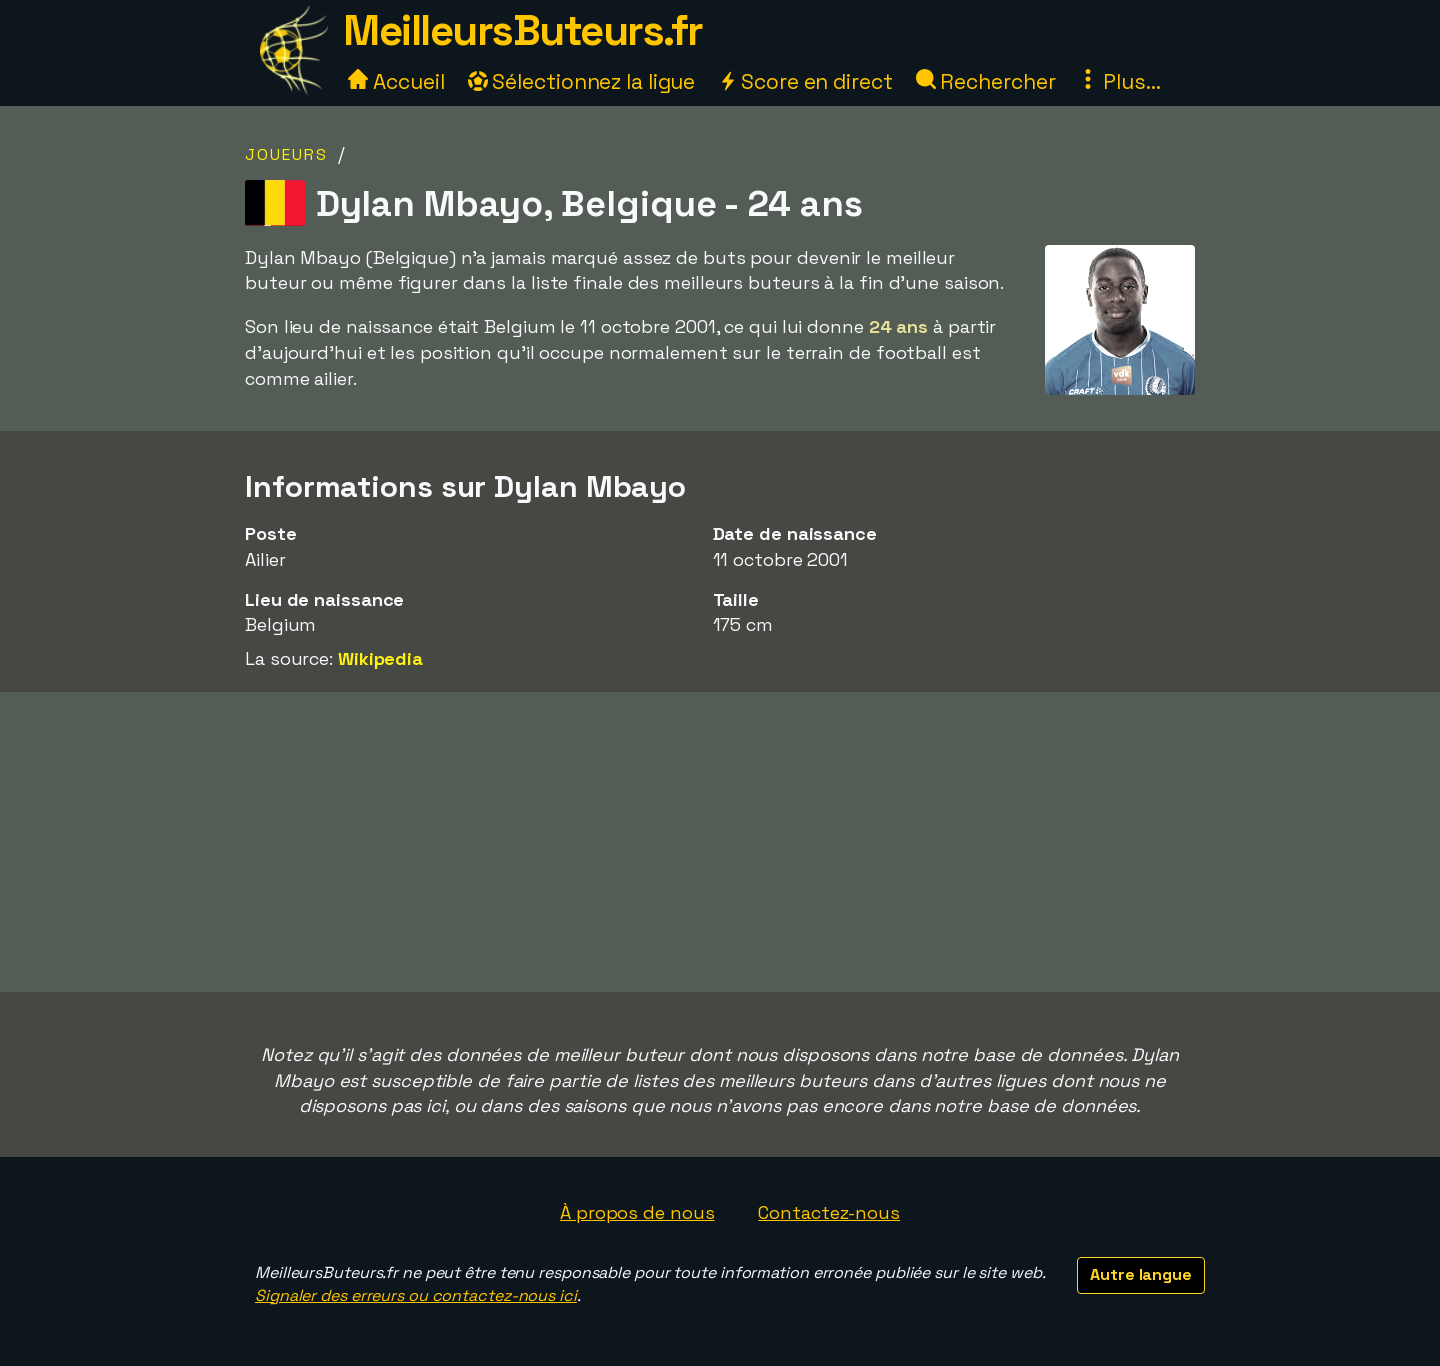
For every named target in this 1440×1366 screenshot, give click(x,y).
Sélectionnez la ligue (582, 81)
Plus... (1119, 81)
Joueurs (286, 154)
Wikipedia (380, 658)
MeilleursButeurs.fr (523, 30)
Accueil (396, 81)
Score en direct (805, 81)
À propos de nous (637, 1212)
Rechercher (986, 81)
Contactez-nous (829, 1212)
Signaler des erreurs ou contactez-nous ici (416, 1295)
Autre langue (1141, 1274)
